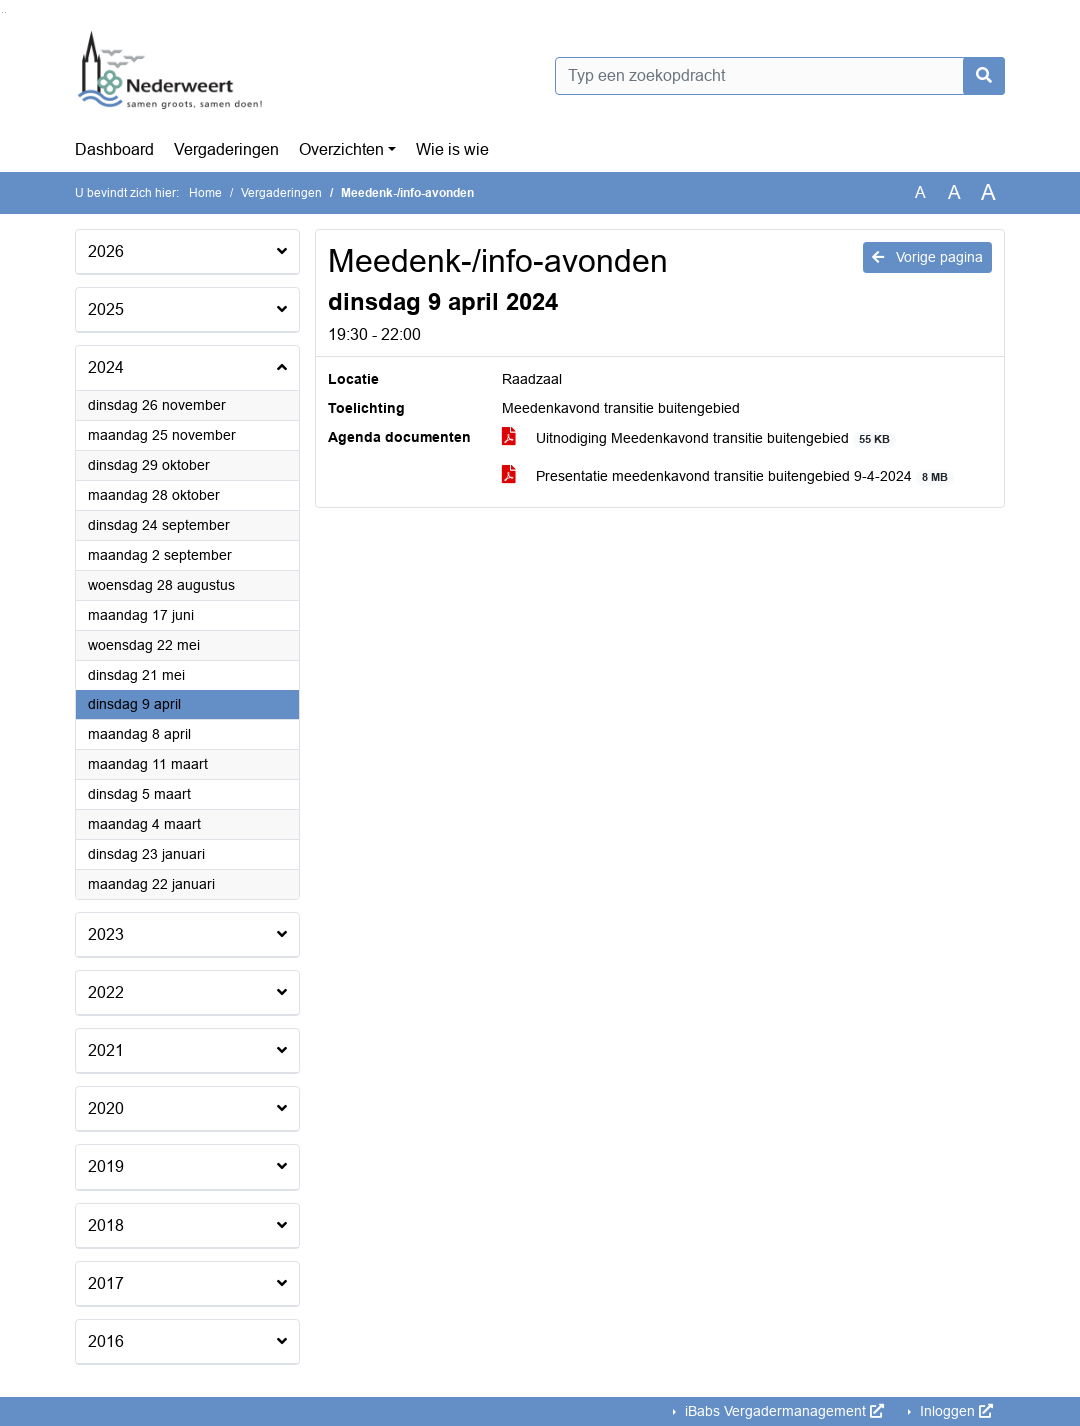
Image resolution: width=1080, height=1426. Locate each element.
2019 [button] (106, 1166)
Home (205, 193)
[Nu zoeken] (984, 76)
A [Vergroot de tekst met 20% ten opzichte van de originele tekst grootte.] (954, 192)
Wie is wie (452, 149)
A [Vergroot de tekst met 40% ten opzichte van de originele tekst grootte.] (988, 193)
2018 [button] (106, 1225)
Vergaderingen (226, 149)
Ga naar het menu (5, 12)
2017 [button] (106, 1283)
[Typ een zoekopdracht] (780, 76)
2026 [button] (106, 251)
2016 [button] (106, 1341)
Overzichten (341, 149)
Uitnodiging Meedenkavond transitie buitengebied (699, 438)
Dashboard (114, 149)
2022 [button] (106, 992)
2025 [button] (106, 309)
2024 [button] (106, 367)
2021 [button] (106, 1050)
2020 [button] (106, 1108)
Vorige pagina (927, 257)
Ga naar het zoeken (2, 12)
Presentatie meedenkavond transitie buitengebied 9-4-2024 (728, 476)
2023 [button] (106, 934)
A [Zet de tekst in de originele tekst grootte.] (920, 192)
